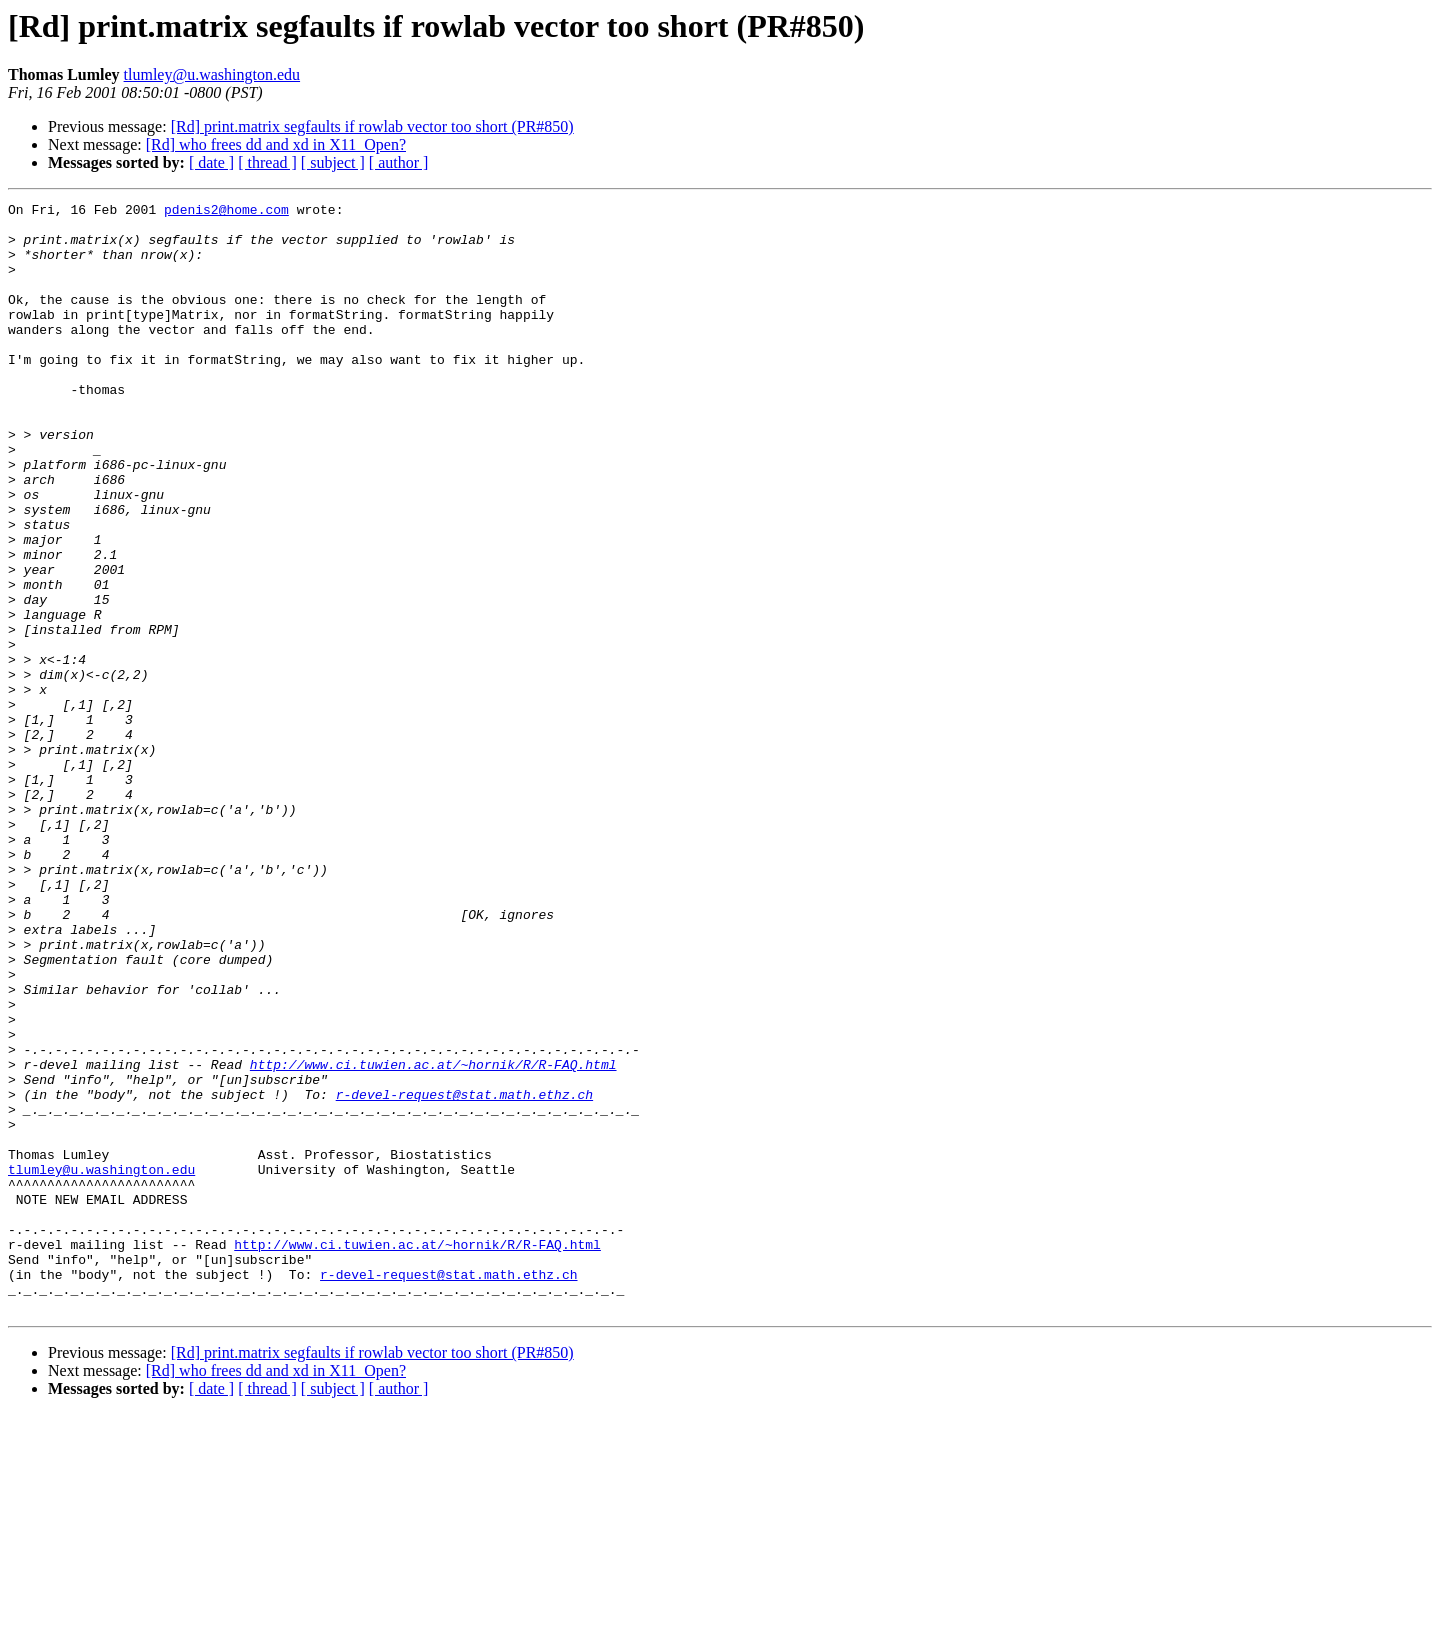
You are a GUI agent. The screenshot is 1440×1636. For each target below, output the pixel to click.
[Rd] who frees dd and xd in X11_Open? (276, 144)
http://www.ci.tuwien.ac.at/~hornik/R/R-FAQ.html (433, 1238)
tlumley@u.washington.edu (212, 74)
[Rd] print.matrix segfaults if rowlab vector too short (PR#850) (372, 126)
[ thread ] (267, 162)
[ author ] (399, 162)
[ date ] (211, 162)
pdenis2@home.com (226, 212)
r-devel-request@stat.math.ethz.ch (464, 1274)
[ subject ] (333, 162)
